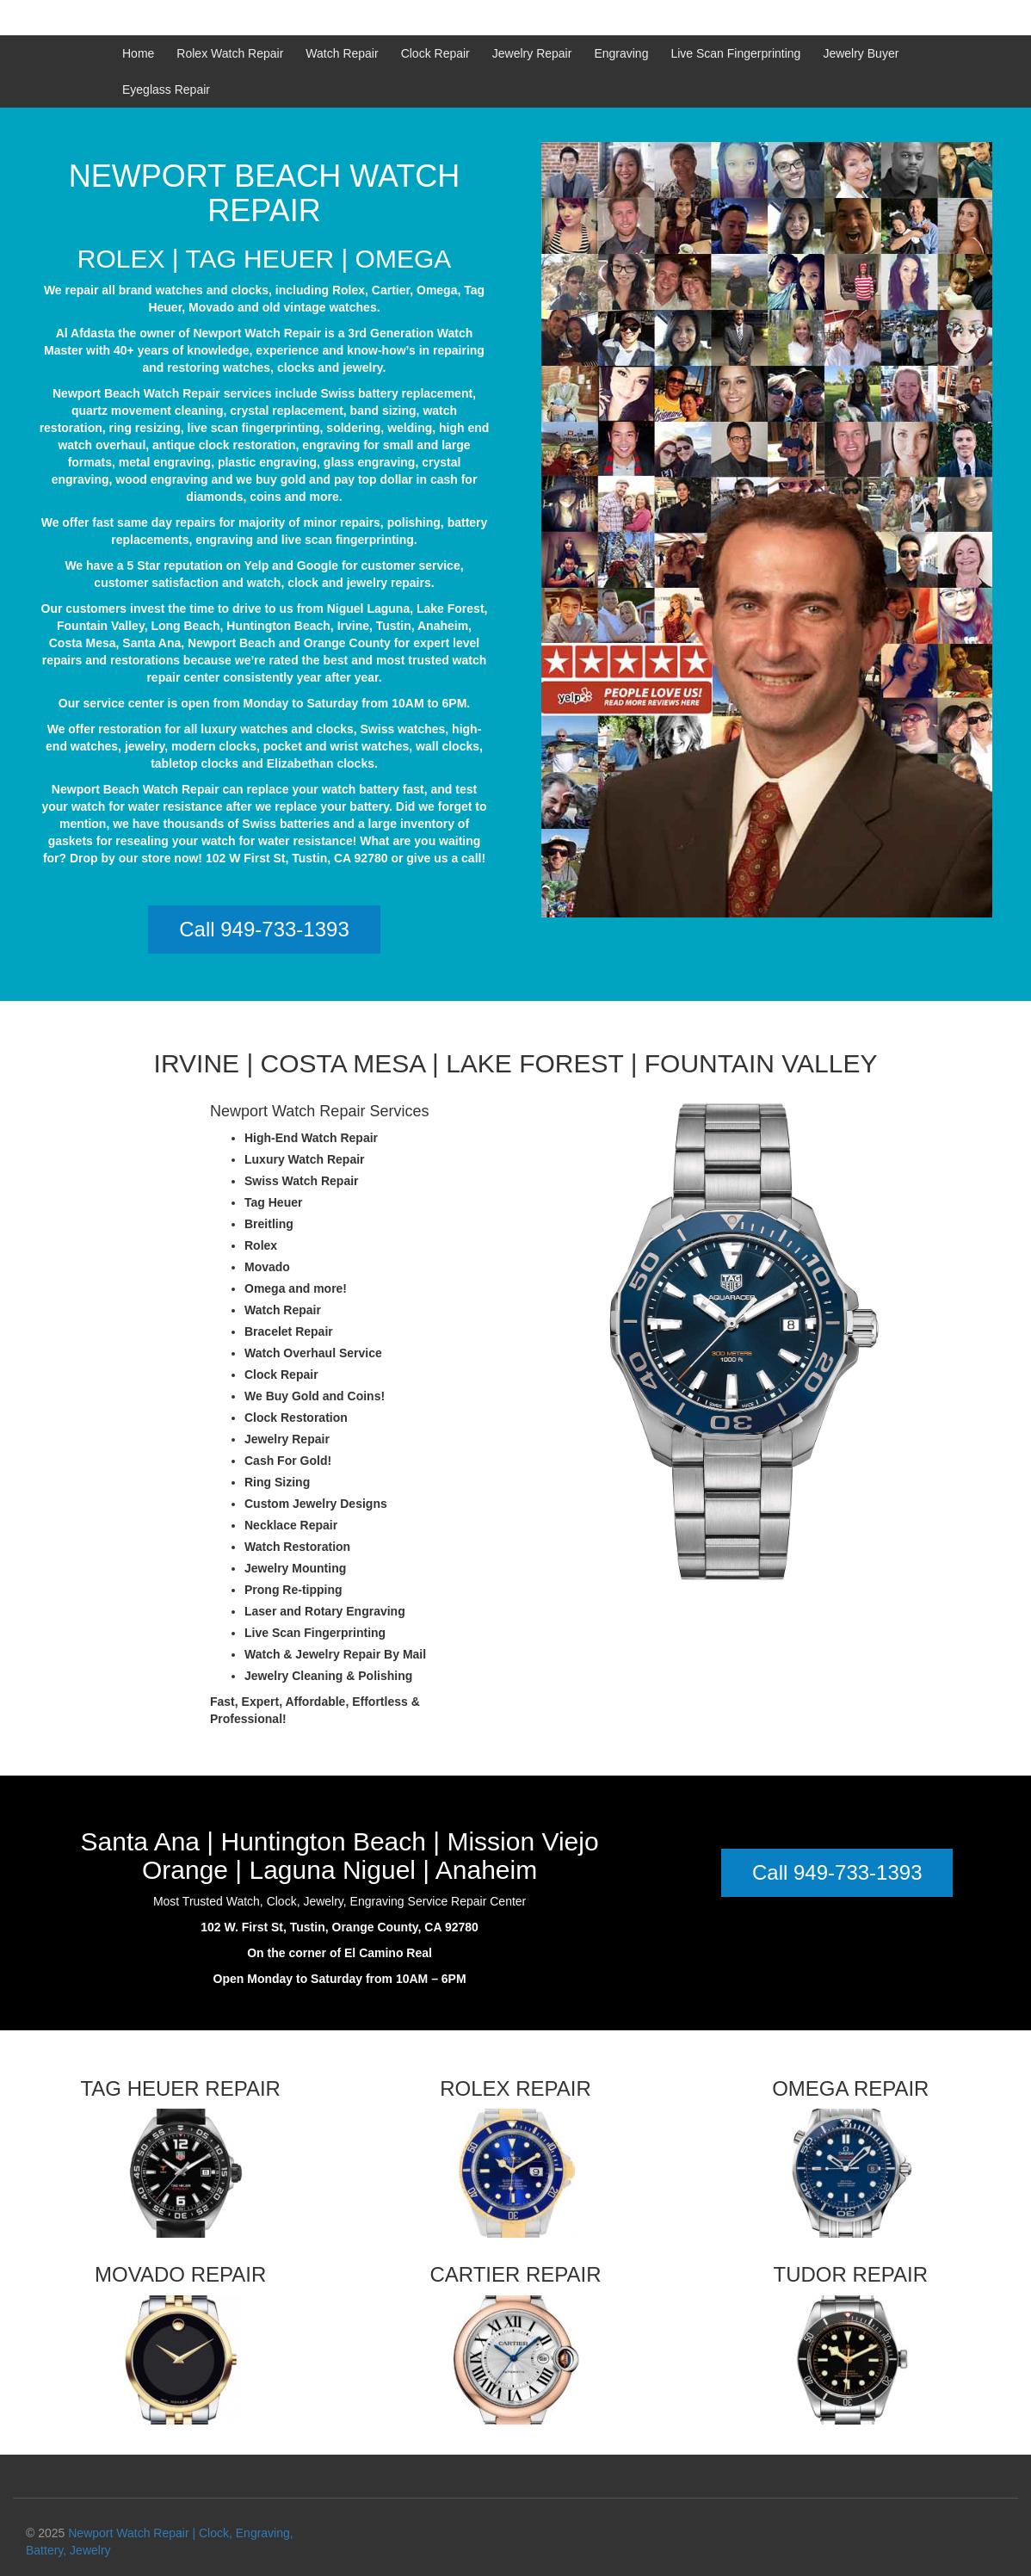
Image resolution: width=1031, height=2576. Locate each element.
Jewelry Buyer (860, 53)
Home (138, 53)
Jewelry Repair (532, 53)
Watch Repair (342, 53)
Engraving (621, 53)
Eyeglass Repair (166, 89)
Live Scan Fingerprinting (735, 53)
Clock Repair (435, 53)
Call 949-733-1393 (264, 929)
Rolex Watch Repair (229, 53)
